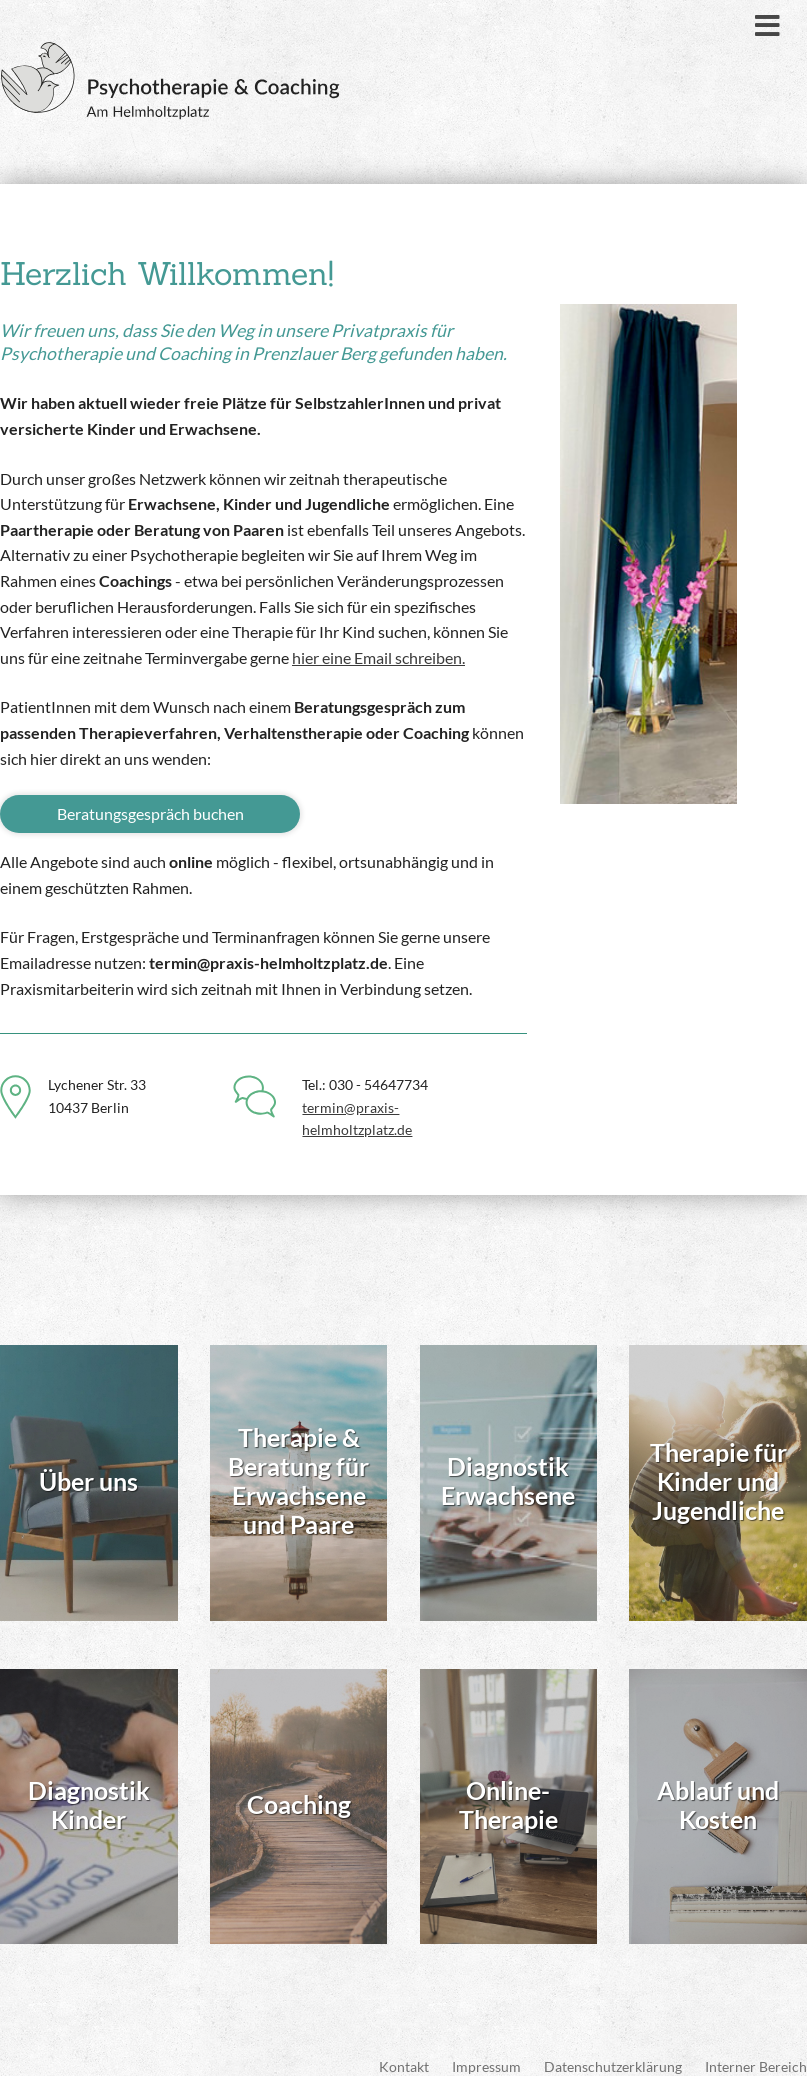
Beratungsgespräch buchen (150, 813)
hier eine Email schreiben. (378, 657)
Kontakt (404, 2038)
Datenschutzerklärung (613, 2038)
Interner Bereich (756, 2038)
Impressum (486, 2038)
